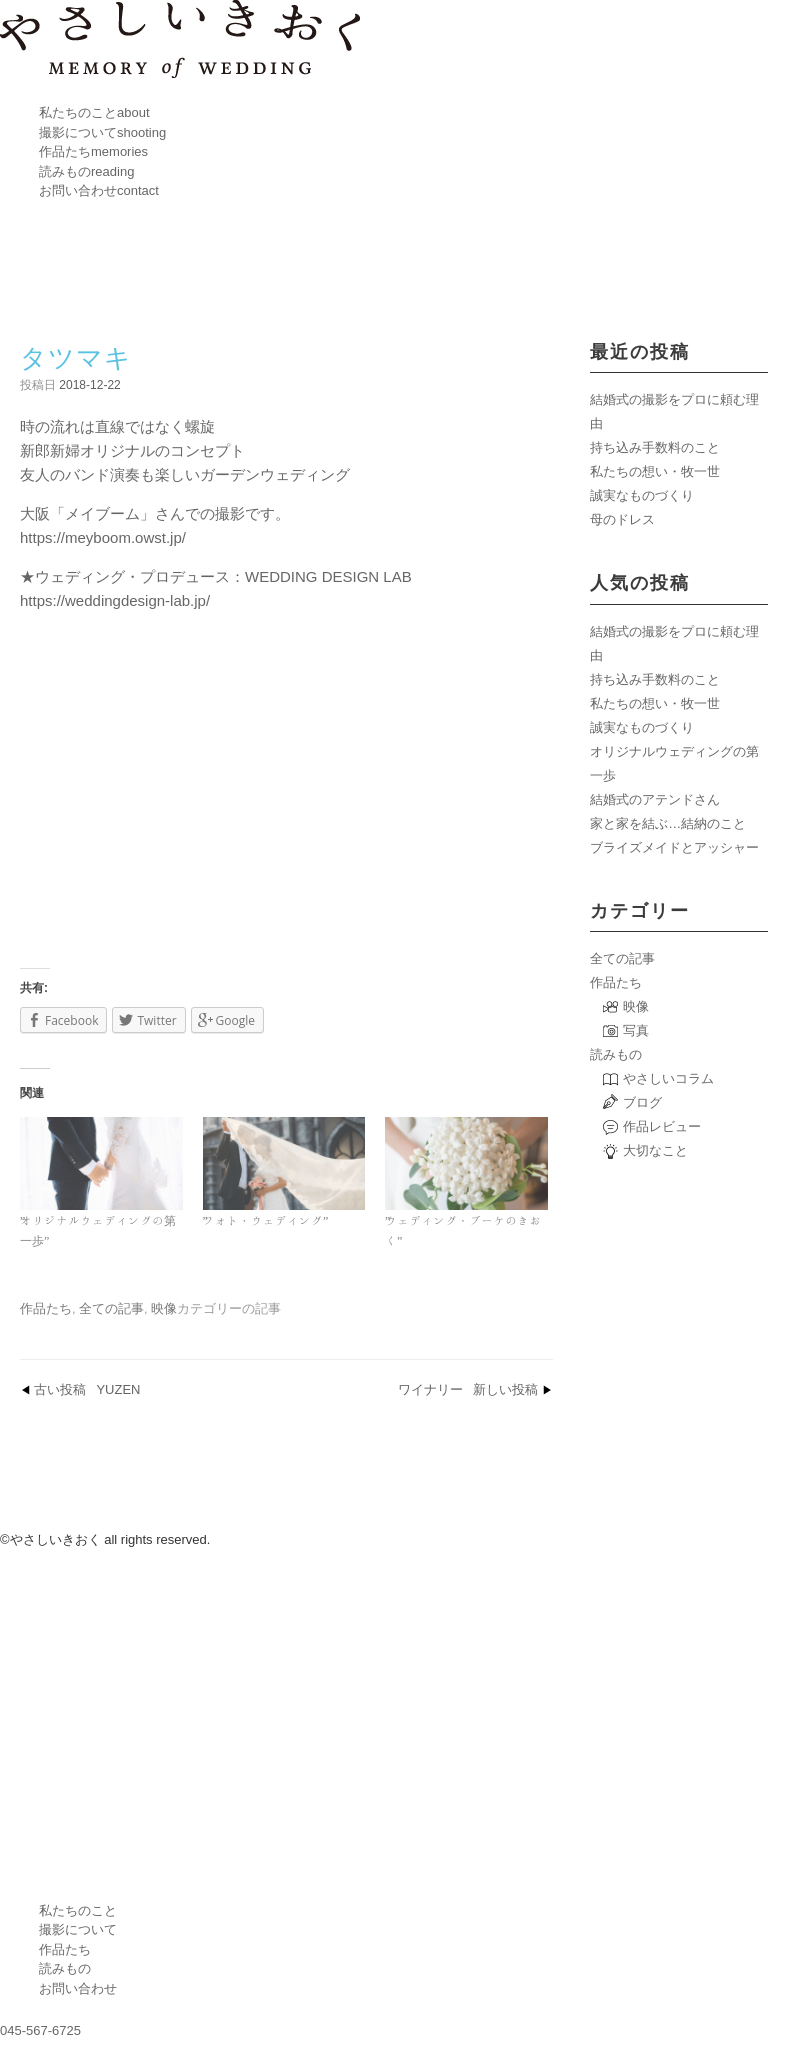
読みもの (86, 171)
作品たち (93, 151)
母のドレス (622, 519)
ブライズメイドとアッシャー (674, 847)
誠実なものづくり (642, 495)
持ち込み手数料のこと (655, 447)
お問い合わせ (99, 190)
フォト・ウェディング (263, 1220)
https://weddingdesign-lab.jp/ (115, 600)
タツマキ (76, 358)
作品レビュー (662, 1126)
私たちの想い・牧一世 (655, 471)
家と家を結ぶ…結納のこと (668, 823)
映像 (164, 1308)
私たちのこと (94, 112)
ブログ (642, 1102)
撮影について (102, 132)
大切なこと (655, 1150)
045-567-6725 (40, 2030)
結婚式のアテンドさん (655, 799)
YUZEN (87, 1390)
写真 (636, 1030)
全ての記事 (111, 1308)
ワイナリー (468, 1390)
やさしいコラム (668, 1078)
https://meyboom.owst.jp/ (103, 537)
